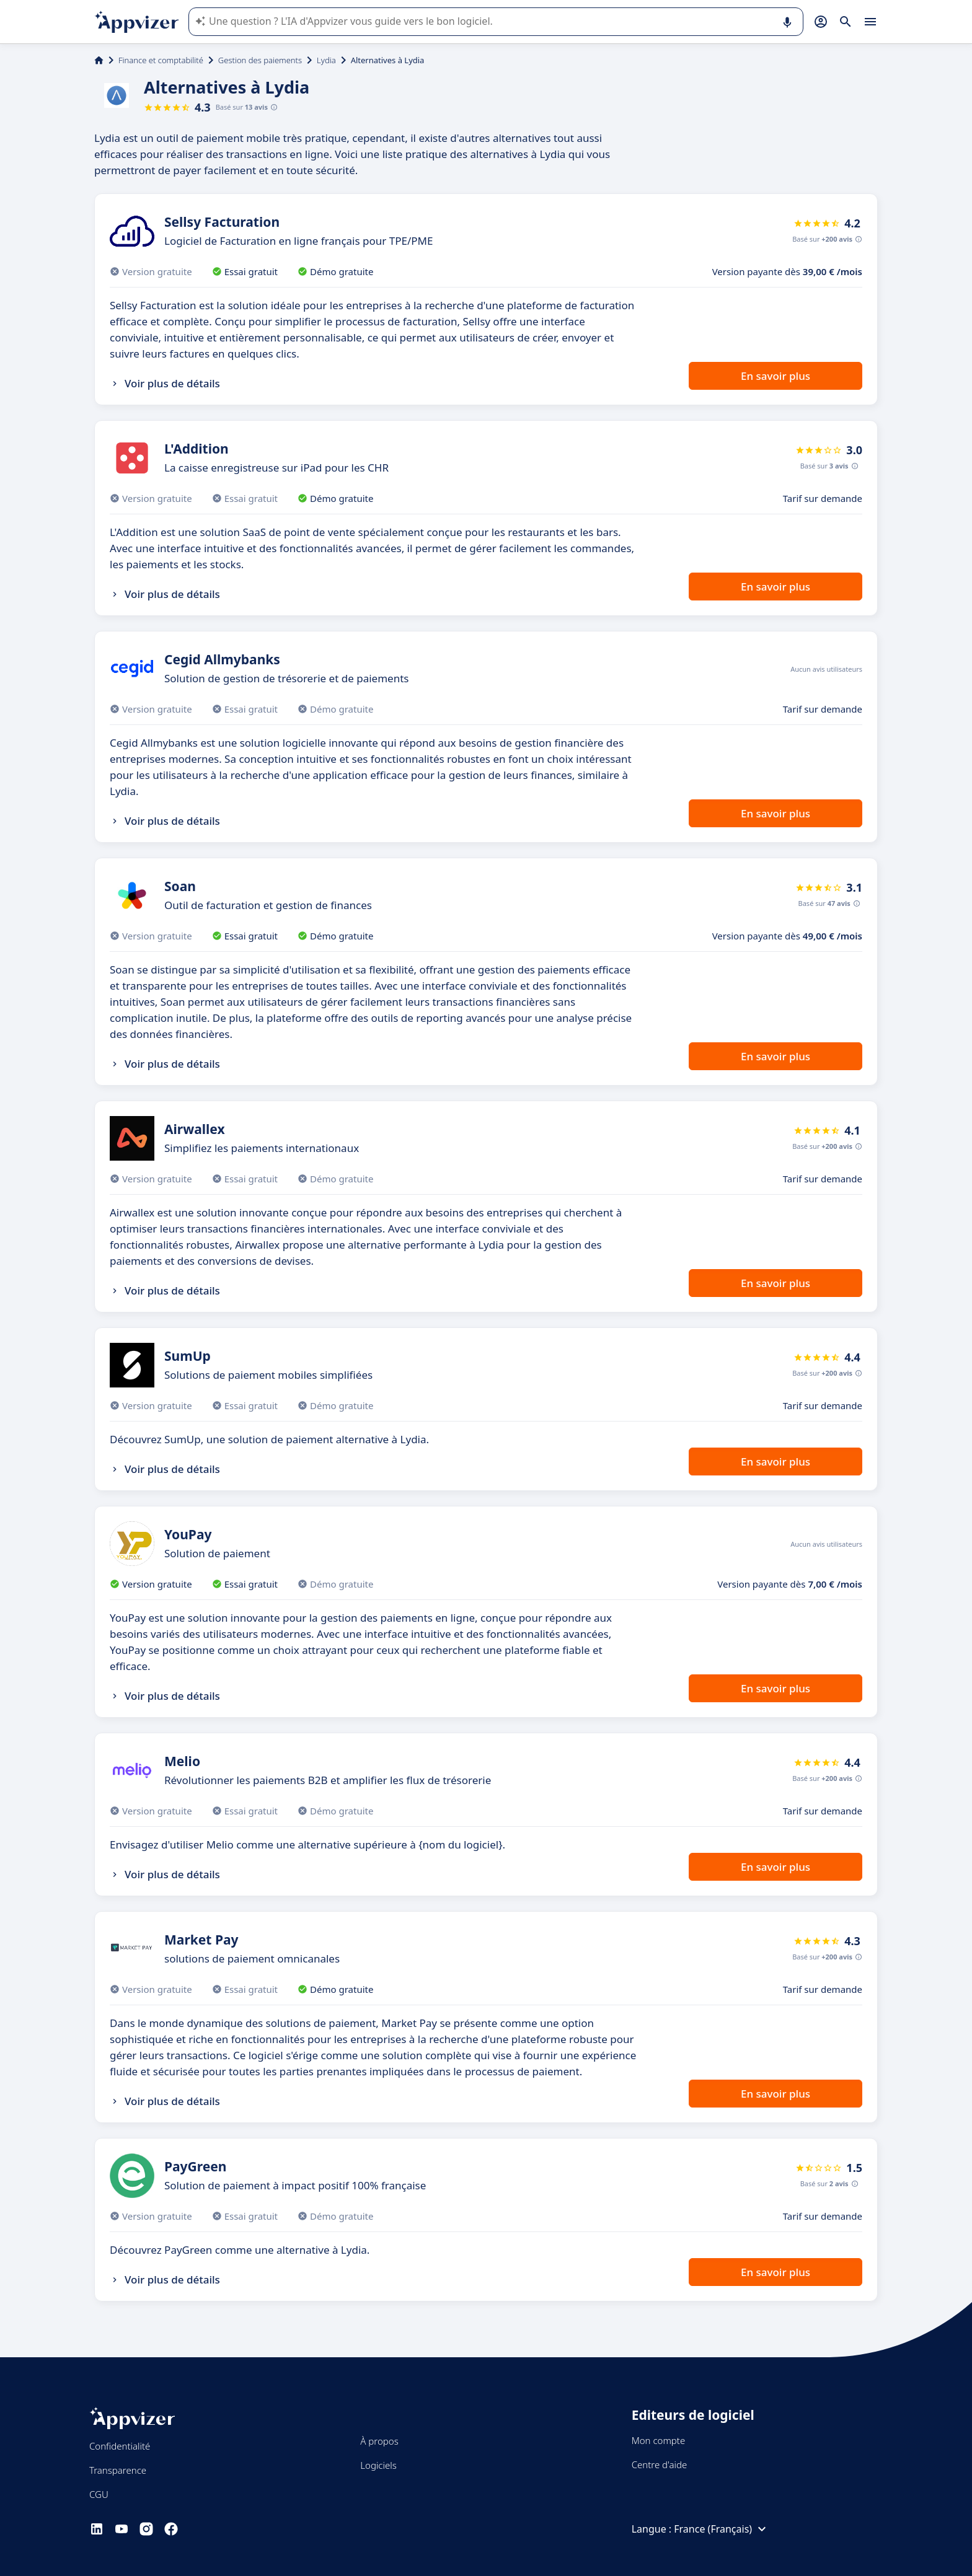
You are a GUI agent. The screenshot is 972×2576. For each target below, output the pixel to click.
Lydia (326, 60)
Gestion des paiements (260, 60)
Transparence (117, 2470)
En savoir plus (775, 376)
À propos (379, 2441)
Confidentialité (119, 2446)
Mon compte (659, 2440)
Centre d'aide (659, 2464)
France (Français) (721, 2528)
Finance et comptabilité (160, 60)
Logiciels (378, 2465)
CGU (98, 2494)
